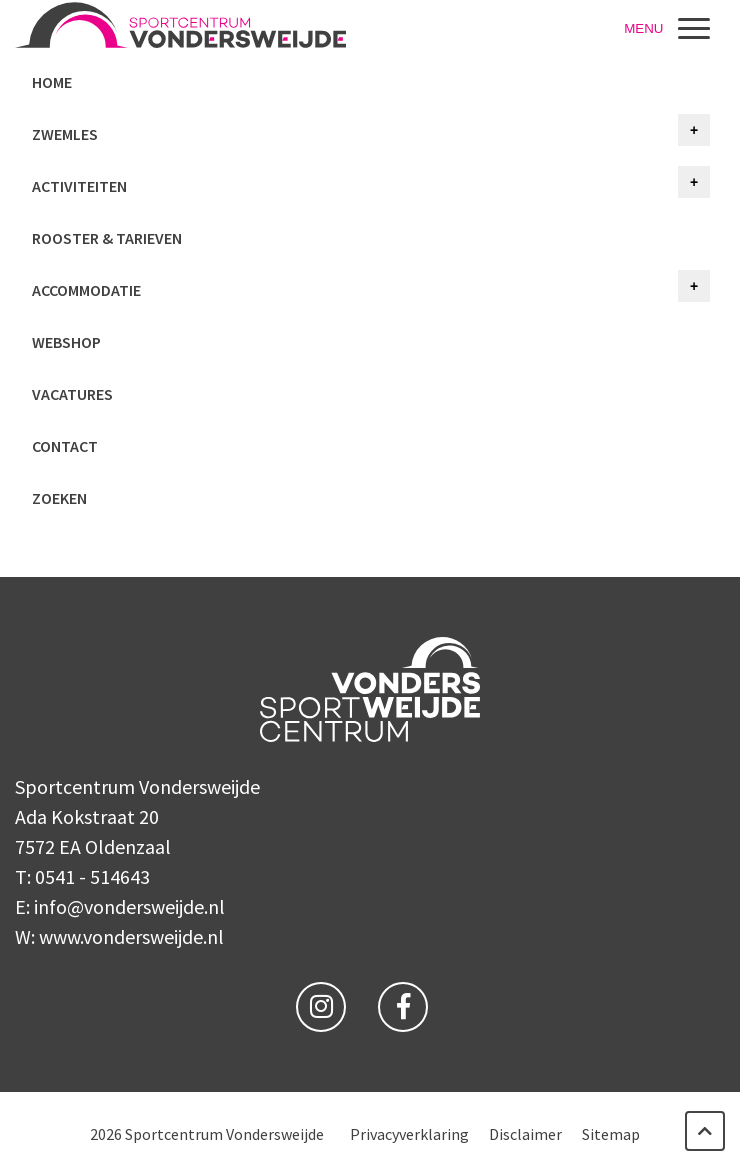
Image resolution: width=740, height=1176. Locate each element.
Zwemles (65, 134)
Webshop (66, 342)
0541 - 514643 (92, 876)
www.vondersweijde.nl (131, 936)
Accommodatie (86, 290)
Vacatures (72, 394)
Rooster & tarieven (107, 238)
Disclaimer (525, 1134)
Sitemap (611, 1134)
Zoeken (59, 498)
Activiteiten (79, 186)
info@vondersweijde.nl (129, 906)
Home (52, 82)
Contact (65, 446)
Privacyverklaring (409, 1134)
